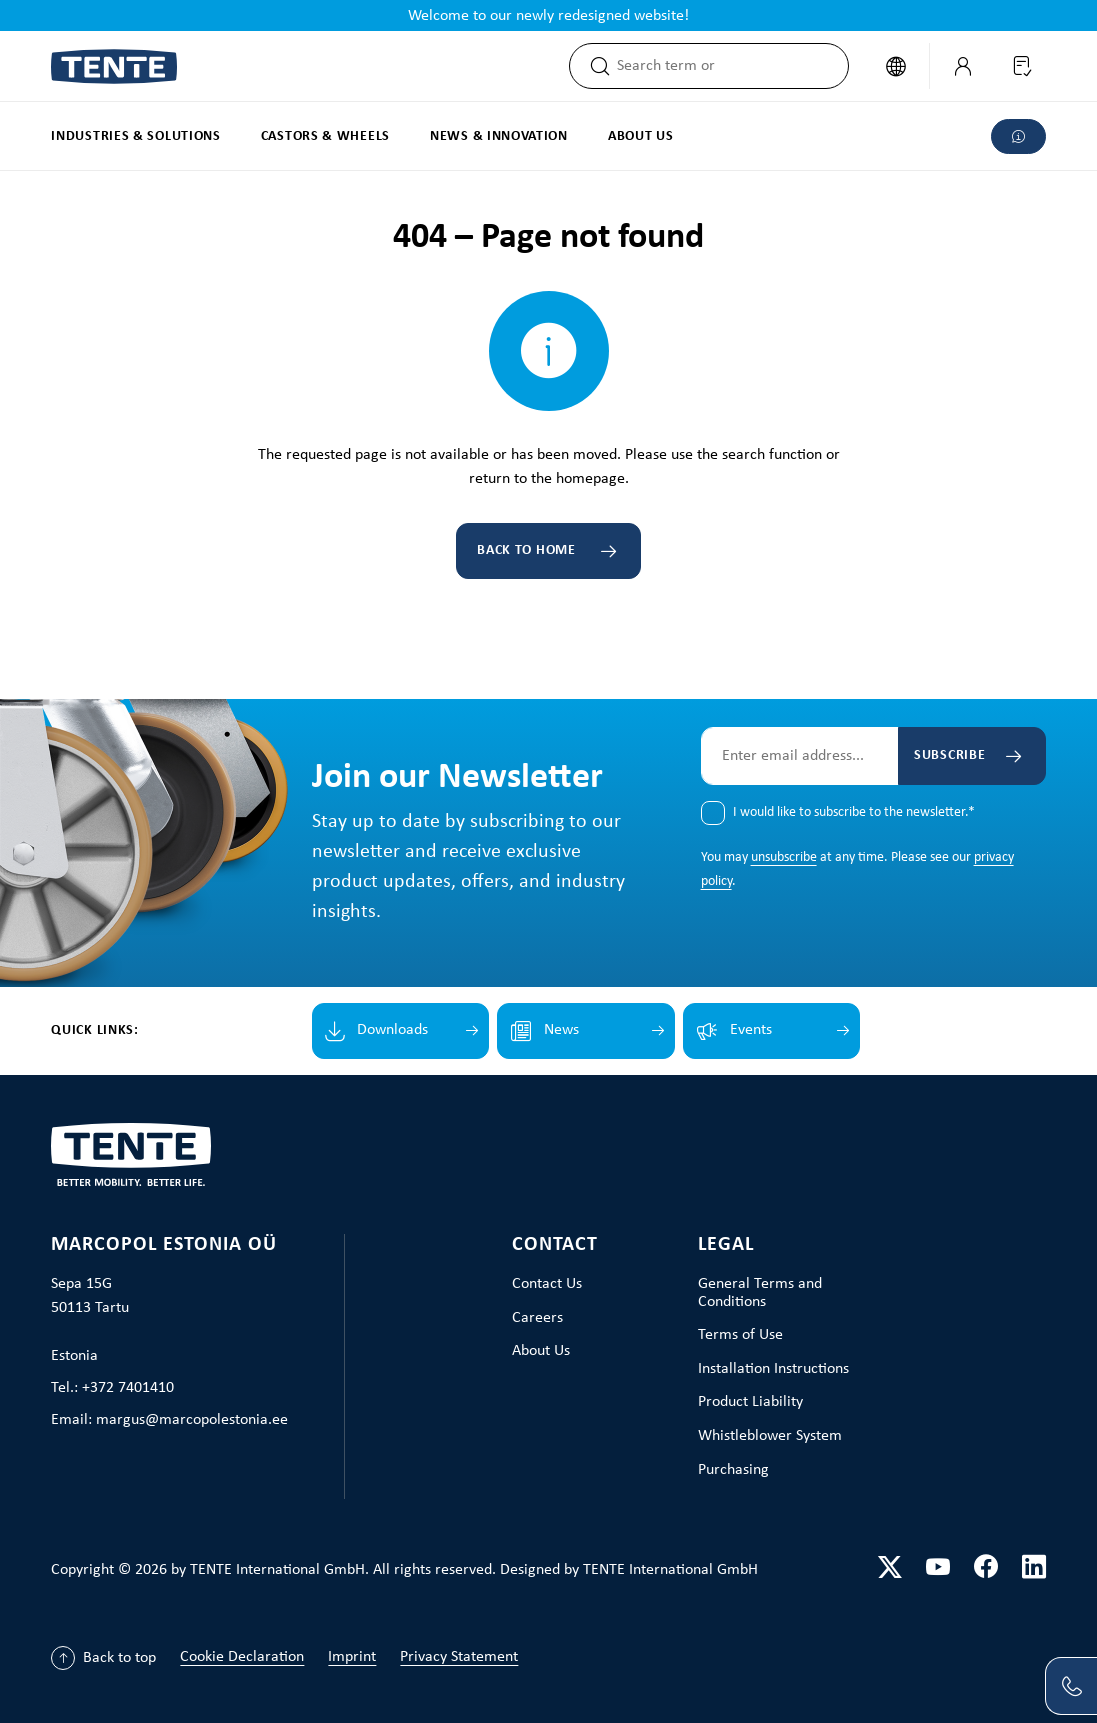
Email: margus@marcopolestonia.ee (169, 1420)
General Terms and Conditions (760, 1293)
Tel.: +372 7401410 (112, 1388)
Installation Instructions (773, 1369)
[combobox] (732, 66)
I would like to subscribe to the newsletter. (854, 812)
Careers (537, 1318)
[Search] (594, 66)
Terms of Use (740, 1335)
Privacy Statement (459, 1657)
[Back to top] (103, 1658)
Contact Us (547, 1284)
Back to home (526, 550)
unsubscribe (784, 857)
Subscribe (949, 755)
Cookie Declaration (242, 1657)
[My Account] (963, 66)
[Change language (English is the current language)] (896, 66)
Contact (555, 1245)
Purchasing (733, 1470)
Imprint (352, 1657)
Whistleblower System (770, 1436)
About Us (541, 1351)
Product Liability (750, 1402)
